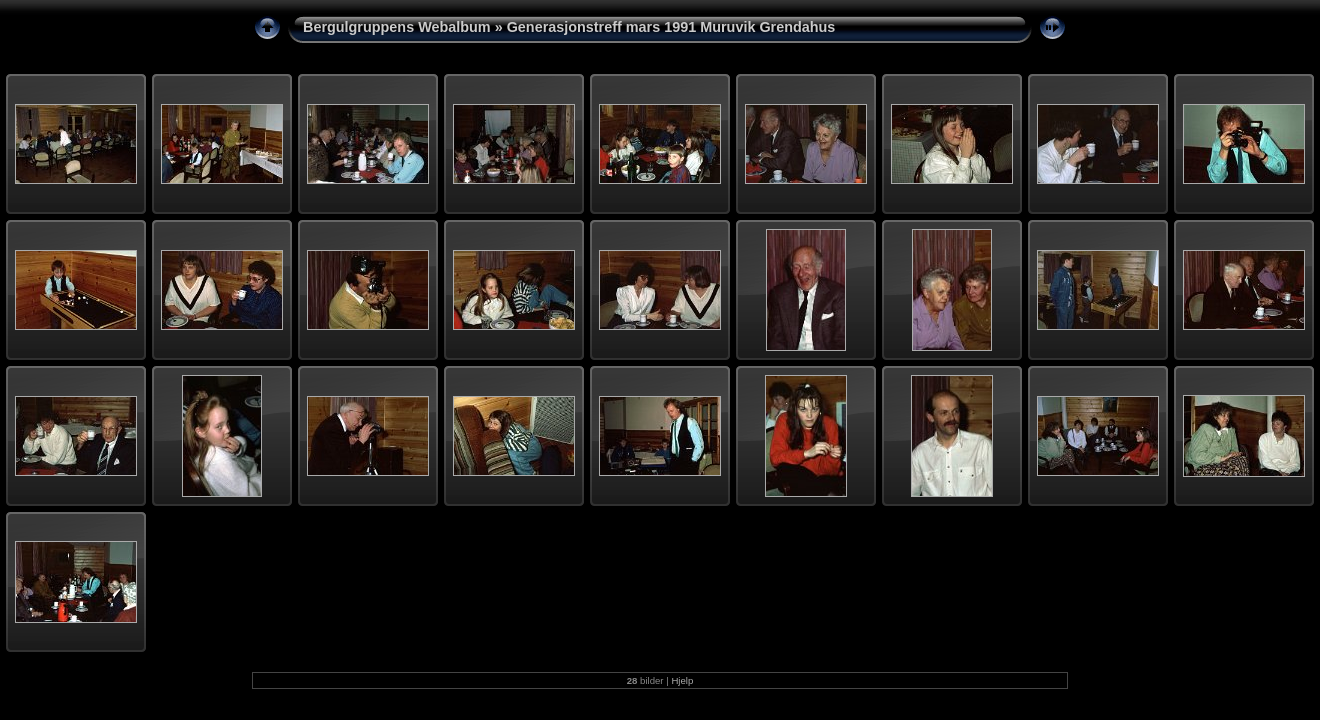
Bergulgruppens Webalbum (397, 27)
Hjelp (682, 680)
